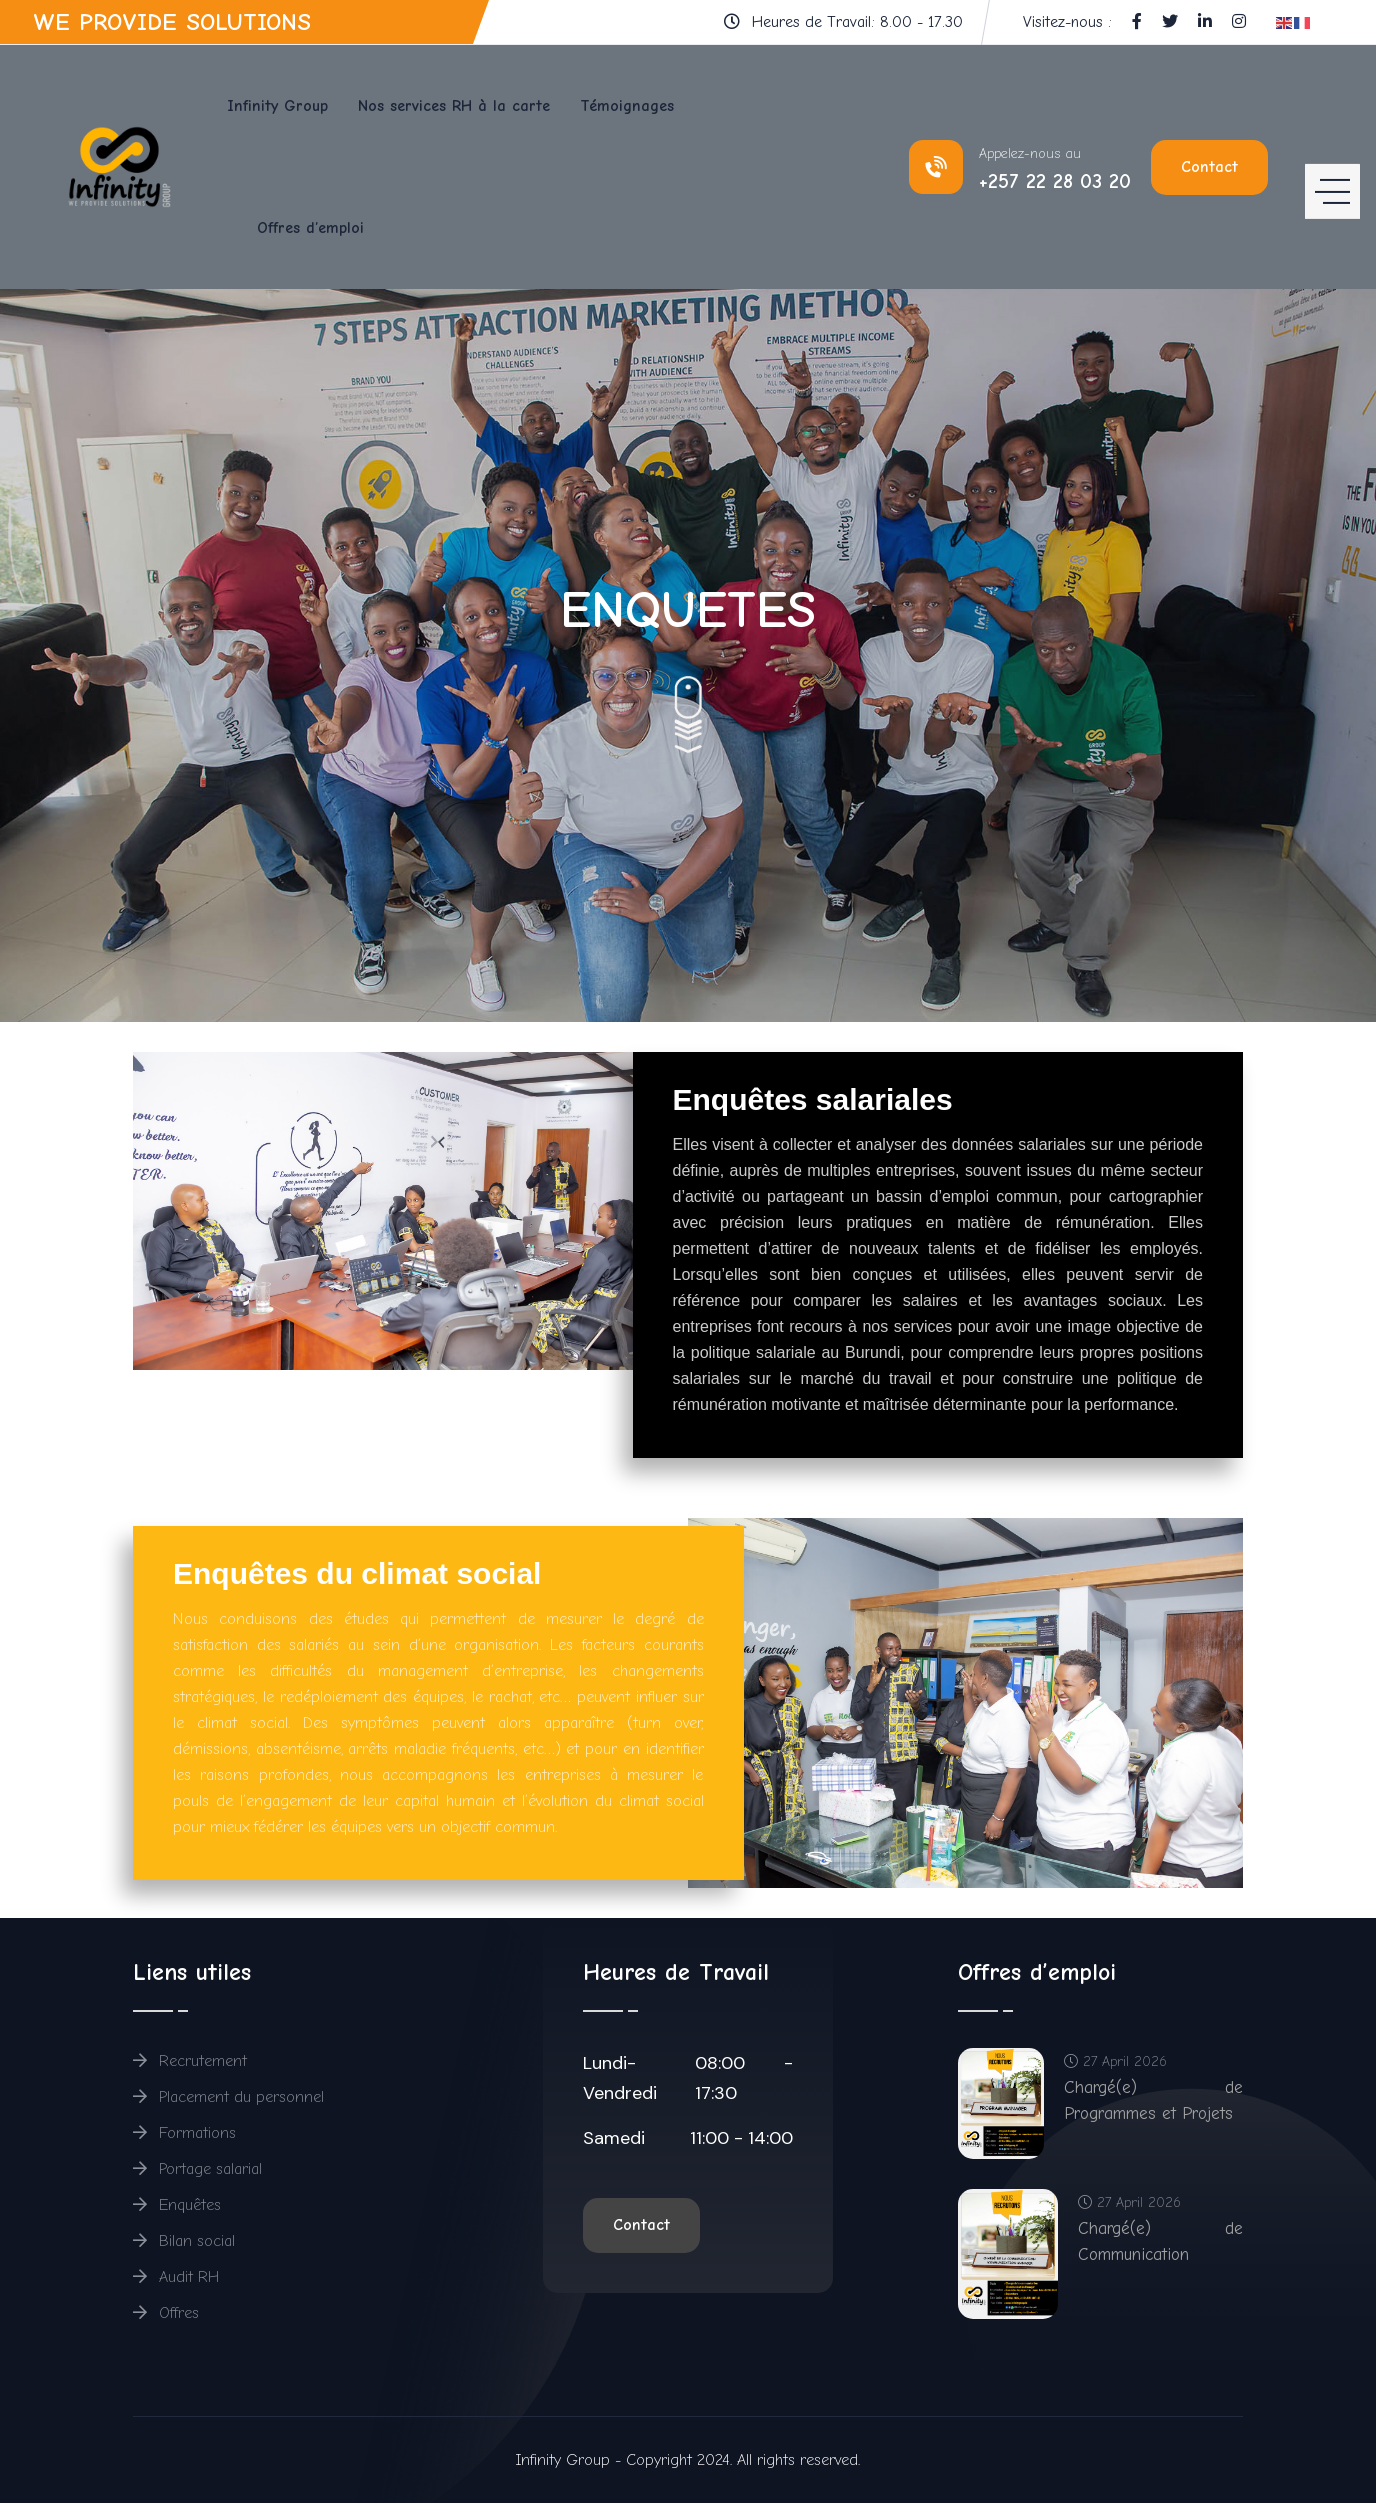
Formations (184, 2133)
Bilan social (184, 2241)
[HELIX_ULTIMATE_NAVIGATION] (1332, 167)
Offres (166, 2313)
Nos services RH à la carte (454, 106)
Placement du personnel (228, 2097)
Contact (1209, 167)
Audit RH (176, 2277)
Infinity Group (277, 106)
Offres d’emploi (310, 228)
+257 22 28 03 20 (1055, 181)
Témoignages (627, 106)
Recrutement (190, 2061)
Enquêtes (177, 2205)
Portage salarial (197, 2169)
